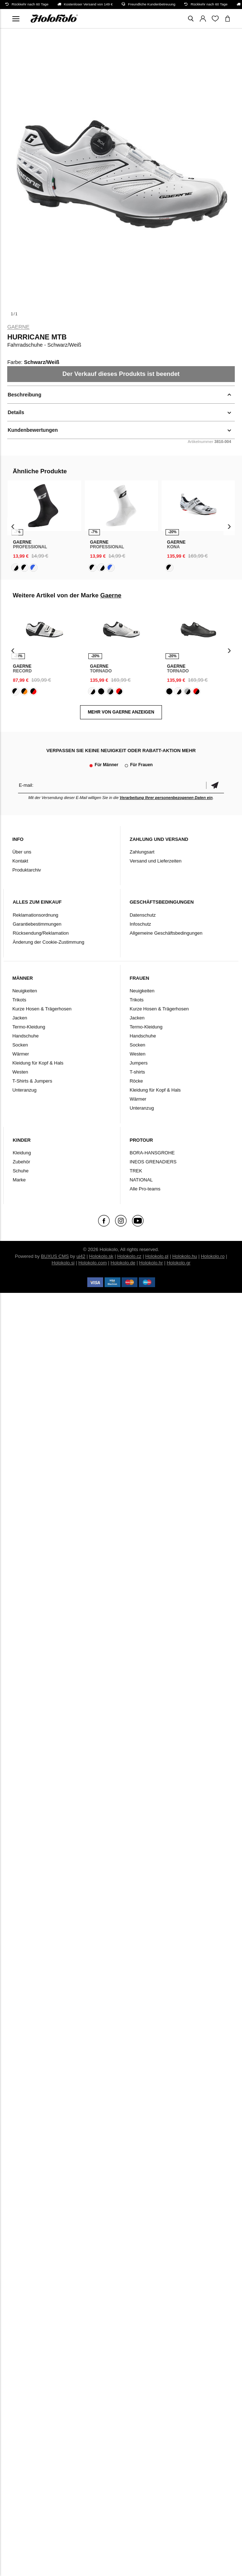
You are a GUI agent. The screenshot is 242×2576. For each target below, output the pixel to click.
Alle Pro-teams (144, 1189)
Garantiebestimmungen (37, 924)
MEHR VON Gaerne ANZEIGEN (121, 712)
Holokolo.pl (156, 1256)
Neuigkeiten (24, 990)
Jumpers (138, 1063)
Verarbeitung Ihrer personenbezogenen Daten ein (166, 797)
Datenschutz (142, 915)
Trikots (19, 999)
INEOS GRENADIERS (152, 1161)
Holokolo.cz (129, 1256)
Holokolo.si (63, 1262)
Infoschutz (140, 924)
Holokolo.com (92, 1262)
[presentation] (12, 526)
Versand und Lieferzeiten (155, 861)
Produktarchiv (26, 870)
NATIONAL (141, 1179)
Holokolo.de (123, 1262)
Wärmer (20, 1054)
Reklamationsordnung (35, 915)
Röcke (136, 1081)
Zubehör (21, 1161)
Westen (20, 1072)
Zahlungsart (141, 852)
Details (16, 412)
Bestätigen (215, 785)
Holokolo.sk (101, 1256)
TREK (135, 1170)
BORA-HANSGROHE (152, 1152)
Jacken (19, 1018)
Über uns (21, 852)
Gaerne (18, 327)
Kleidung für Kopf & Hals (37, 1063)
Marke (19, 1179)
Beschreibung (24, 395)
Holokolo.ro (213, 1256)
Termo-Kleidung (28, 1027)
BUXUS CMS (55, 1256)
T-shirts (137, 1072)
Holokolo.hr (151, 1262)
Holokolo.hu (184, 1256)
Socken (20, 1045)
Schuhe (20, 1170)
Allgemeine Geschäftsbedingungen (165, 933)
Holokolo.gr (178, 1262)
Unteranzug (24, 1090)
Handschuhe (25, 1036)
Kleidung (22, 1152)
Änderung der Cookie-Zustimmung (48, 942)
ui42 (80, 1256)
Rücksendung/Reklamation (41, 933)
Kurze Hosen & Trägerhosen (41, 1008)
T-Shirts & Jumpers (32, 1081)
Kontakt (20, 861)
